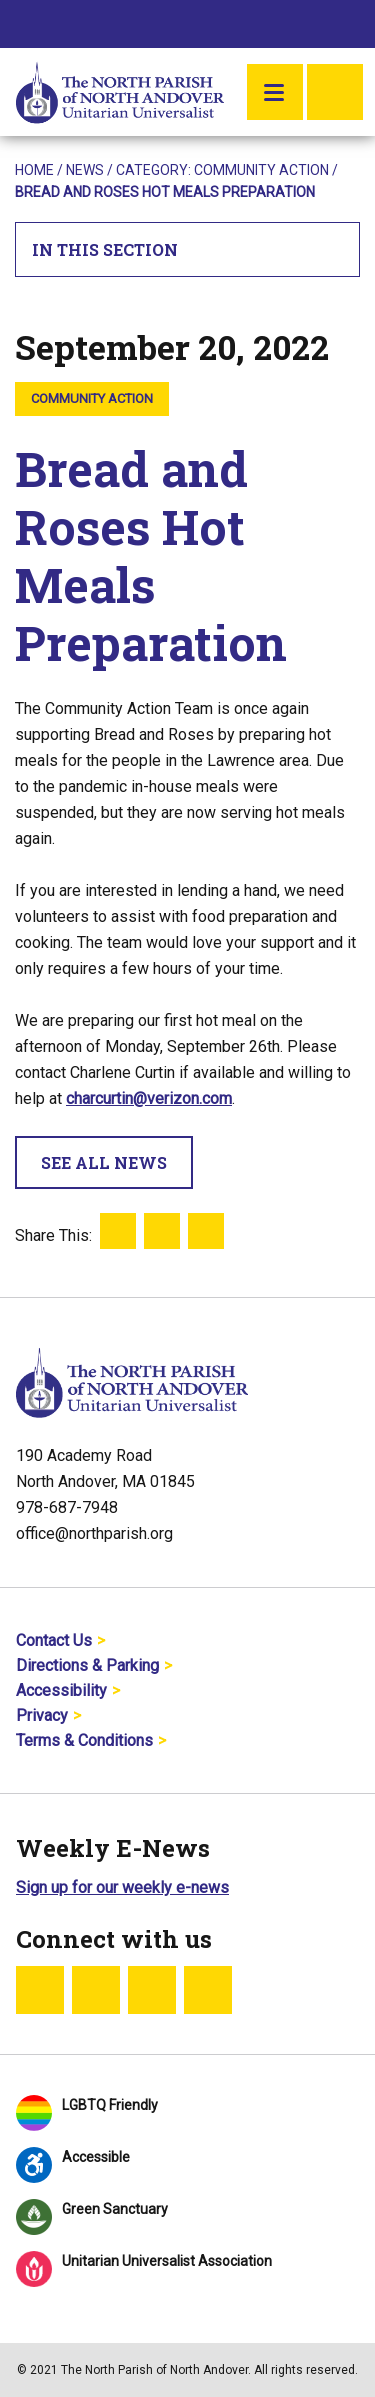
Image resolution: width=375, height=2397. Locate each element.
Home (34, 170)
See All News (104, 1162)
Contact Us (54, 1640)
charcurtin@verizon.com (149, 1098)
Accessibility (61, 1690)
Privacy (42, 1715)
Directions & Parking (87, 1665)
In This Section (188, 249)
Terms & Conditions (84, 1740)
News (85, 170)
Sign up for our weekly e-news (122, 1887)
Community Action (261, 170)
